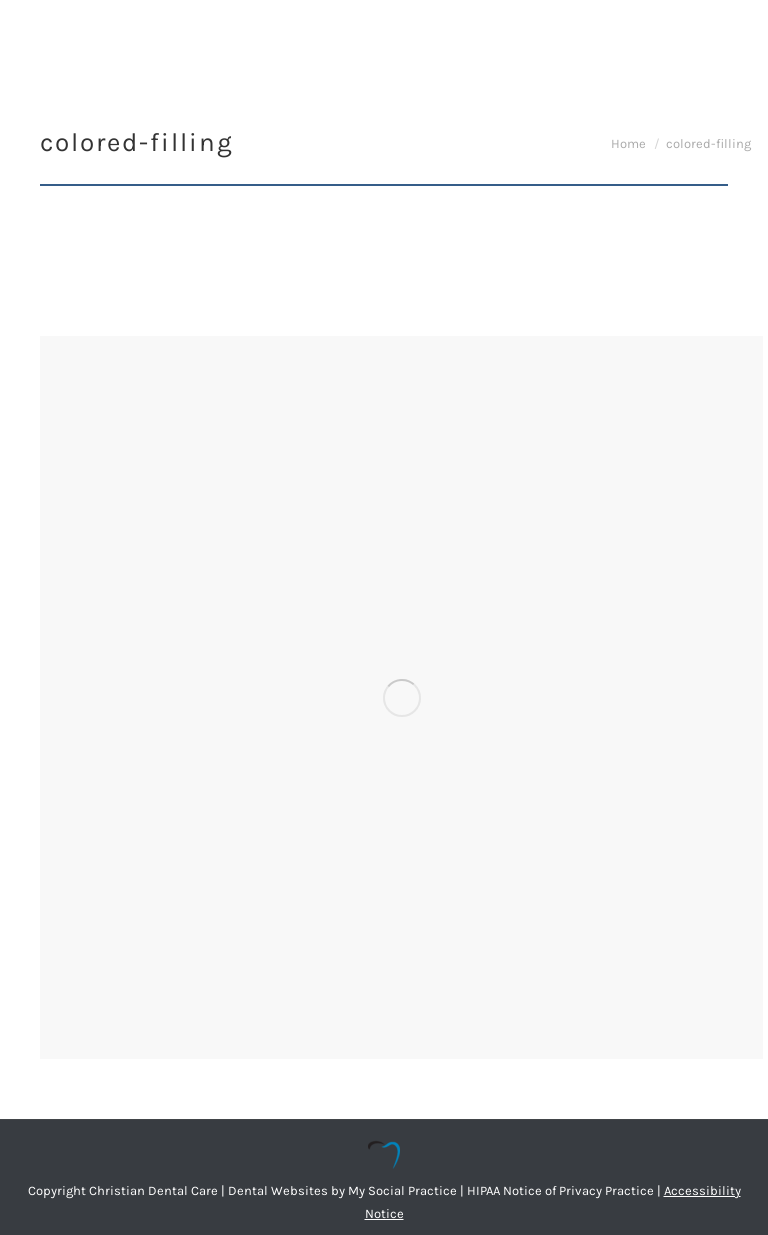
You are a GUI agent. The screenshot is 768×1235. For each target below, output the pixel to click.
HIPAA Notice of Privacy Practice (560, 1190)
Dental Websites (278, 1190)
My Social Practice (401, 1190)
